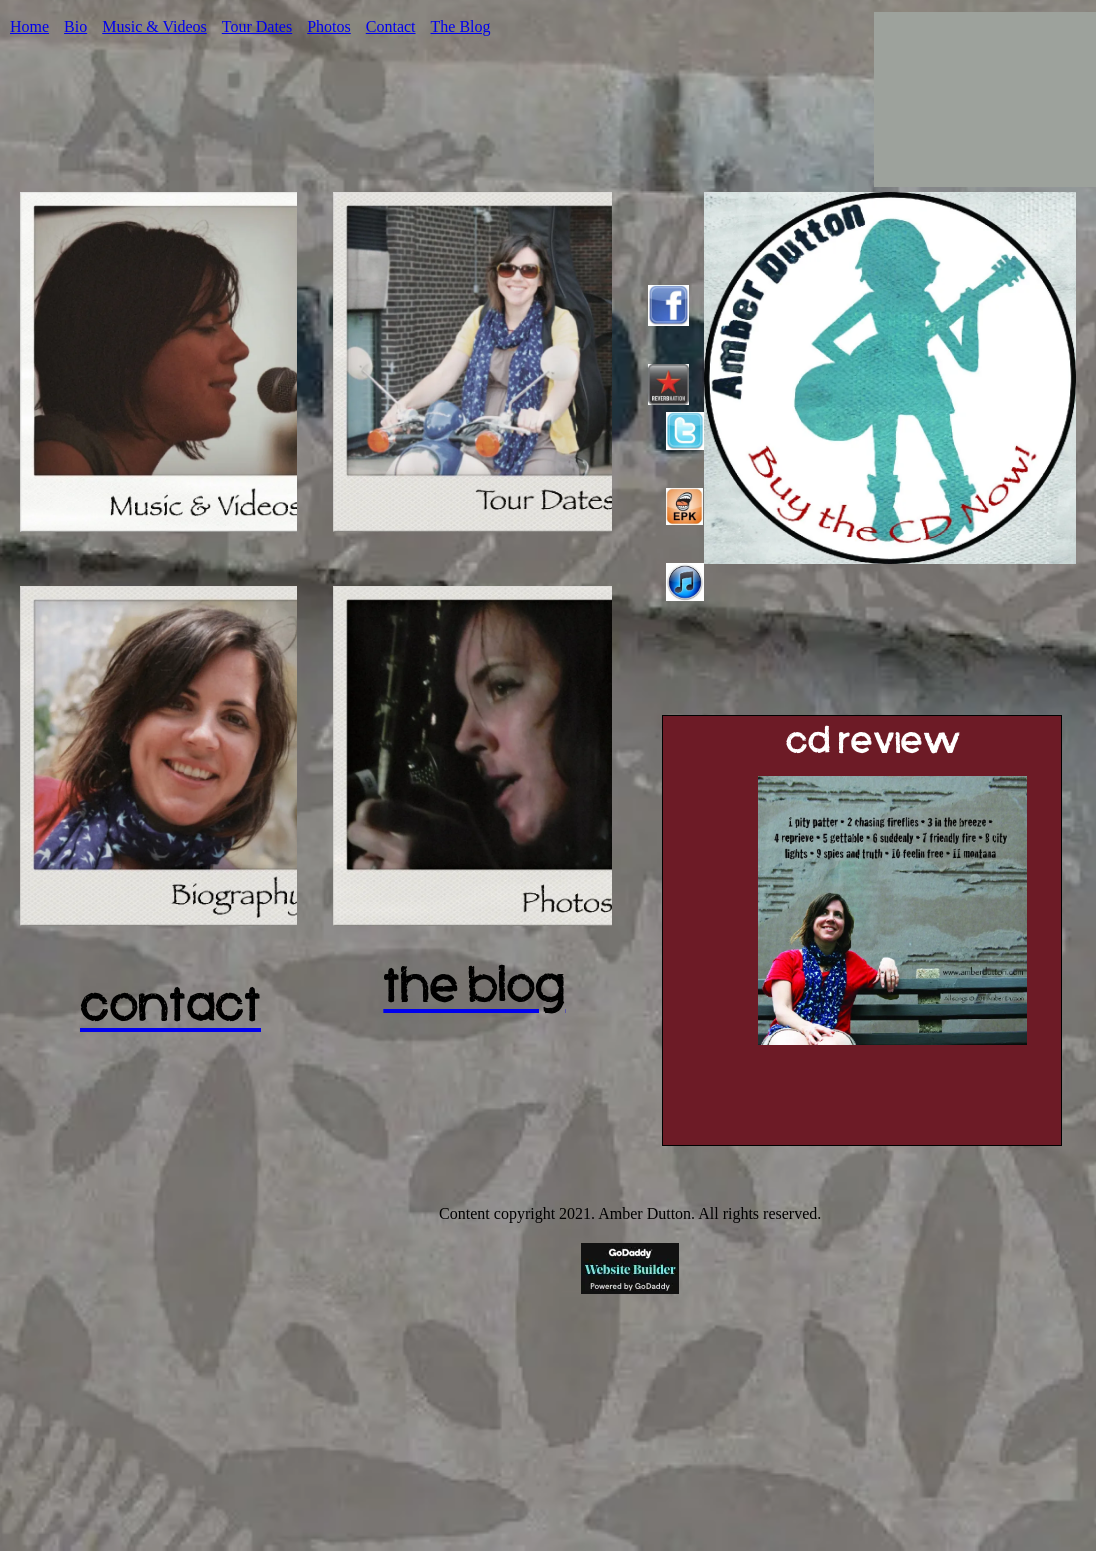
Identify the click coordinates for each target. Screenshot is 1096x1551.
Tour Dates (257, 26)
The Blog (461, 26)
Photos (329, 26)
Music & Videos (154, 26)
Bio (75, 26)
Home (29, 26)
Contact (391, 26)
